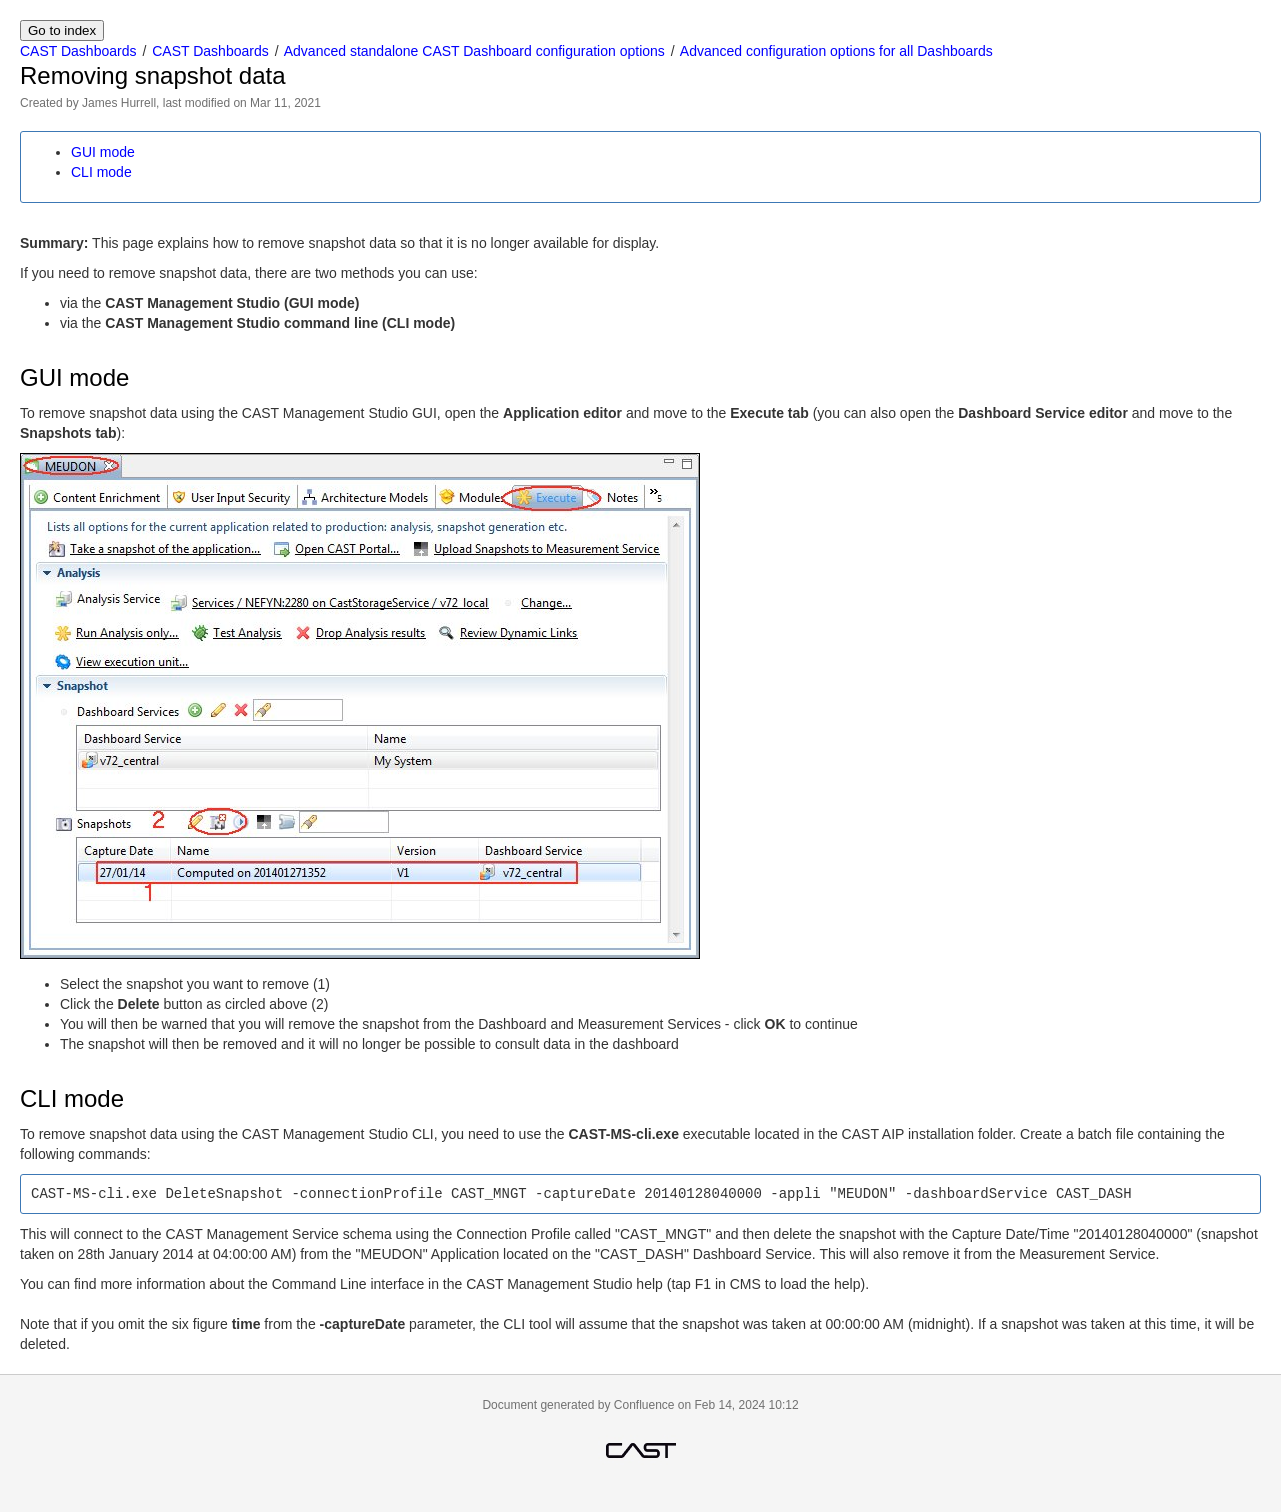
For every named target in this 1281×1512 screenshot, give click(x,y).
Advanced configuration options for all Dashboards (836, 51)
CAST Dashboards (78, 51)
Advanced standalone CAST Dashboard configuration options (474, 51)
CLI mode (101, 172)
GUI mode (103, 152)
